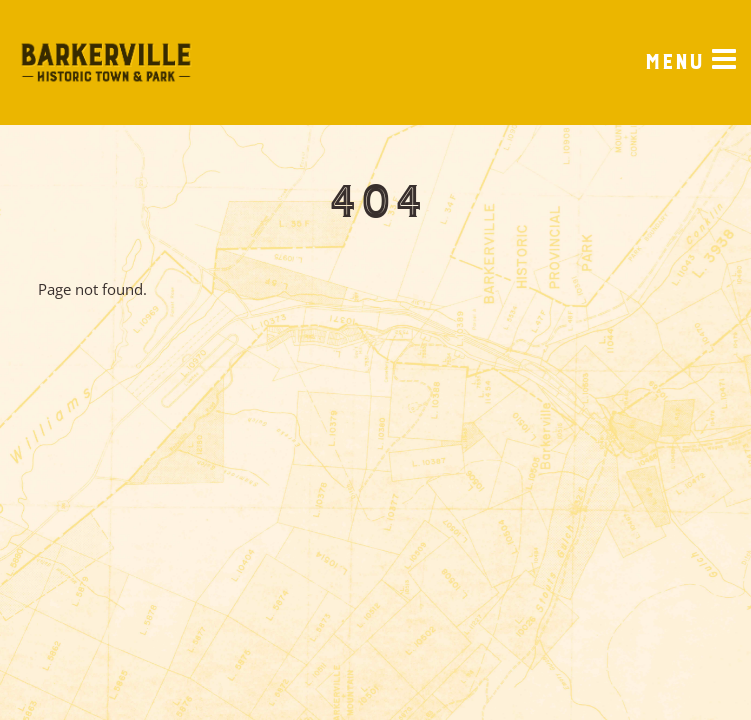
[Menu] (690, 63)
